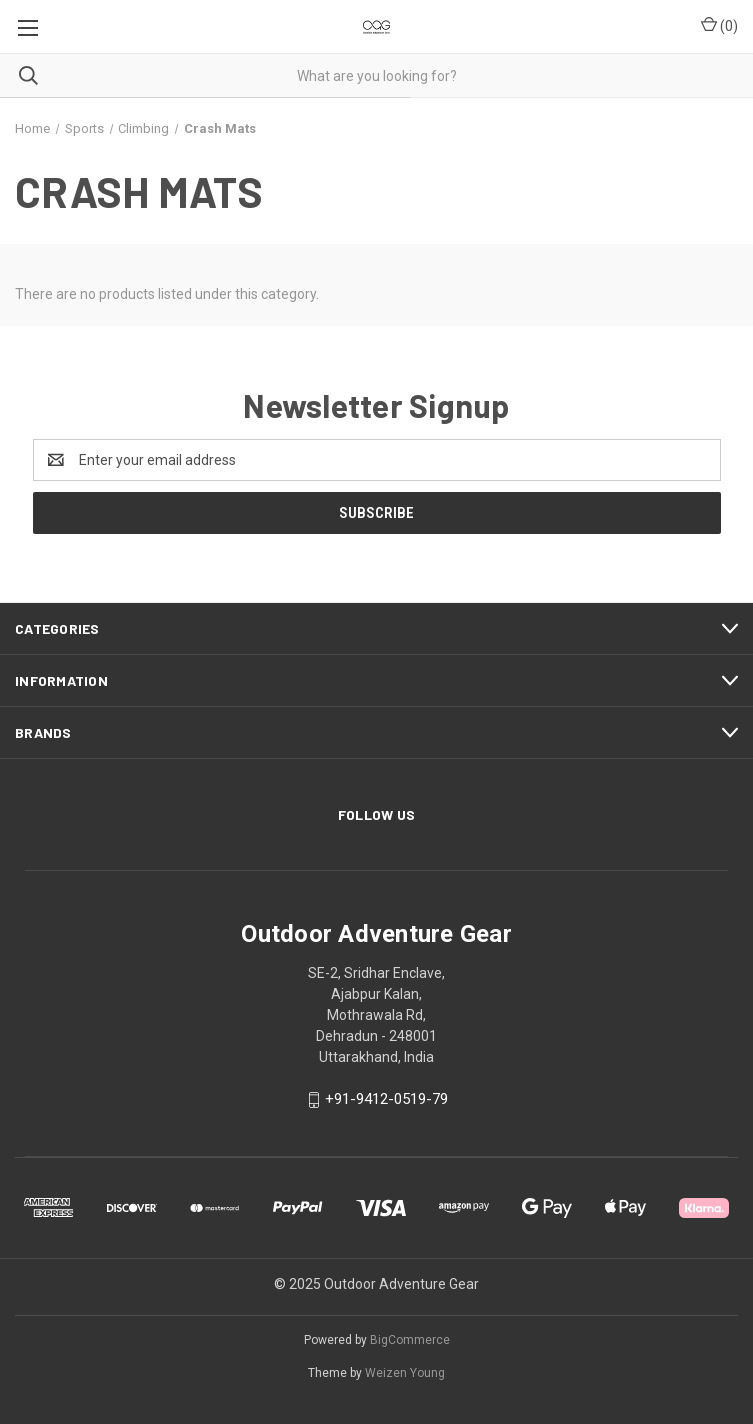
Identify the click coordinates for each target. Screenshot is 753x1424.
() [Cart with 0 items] (719, 25)
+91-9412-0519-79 (386, 1100)
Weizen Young (405, 1373)
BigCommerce (410, 1340)
